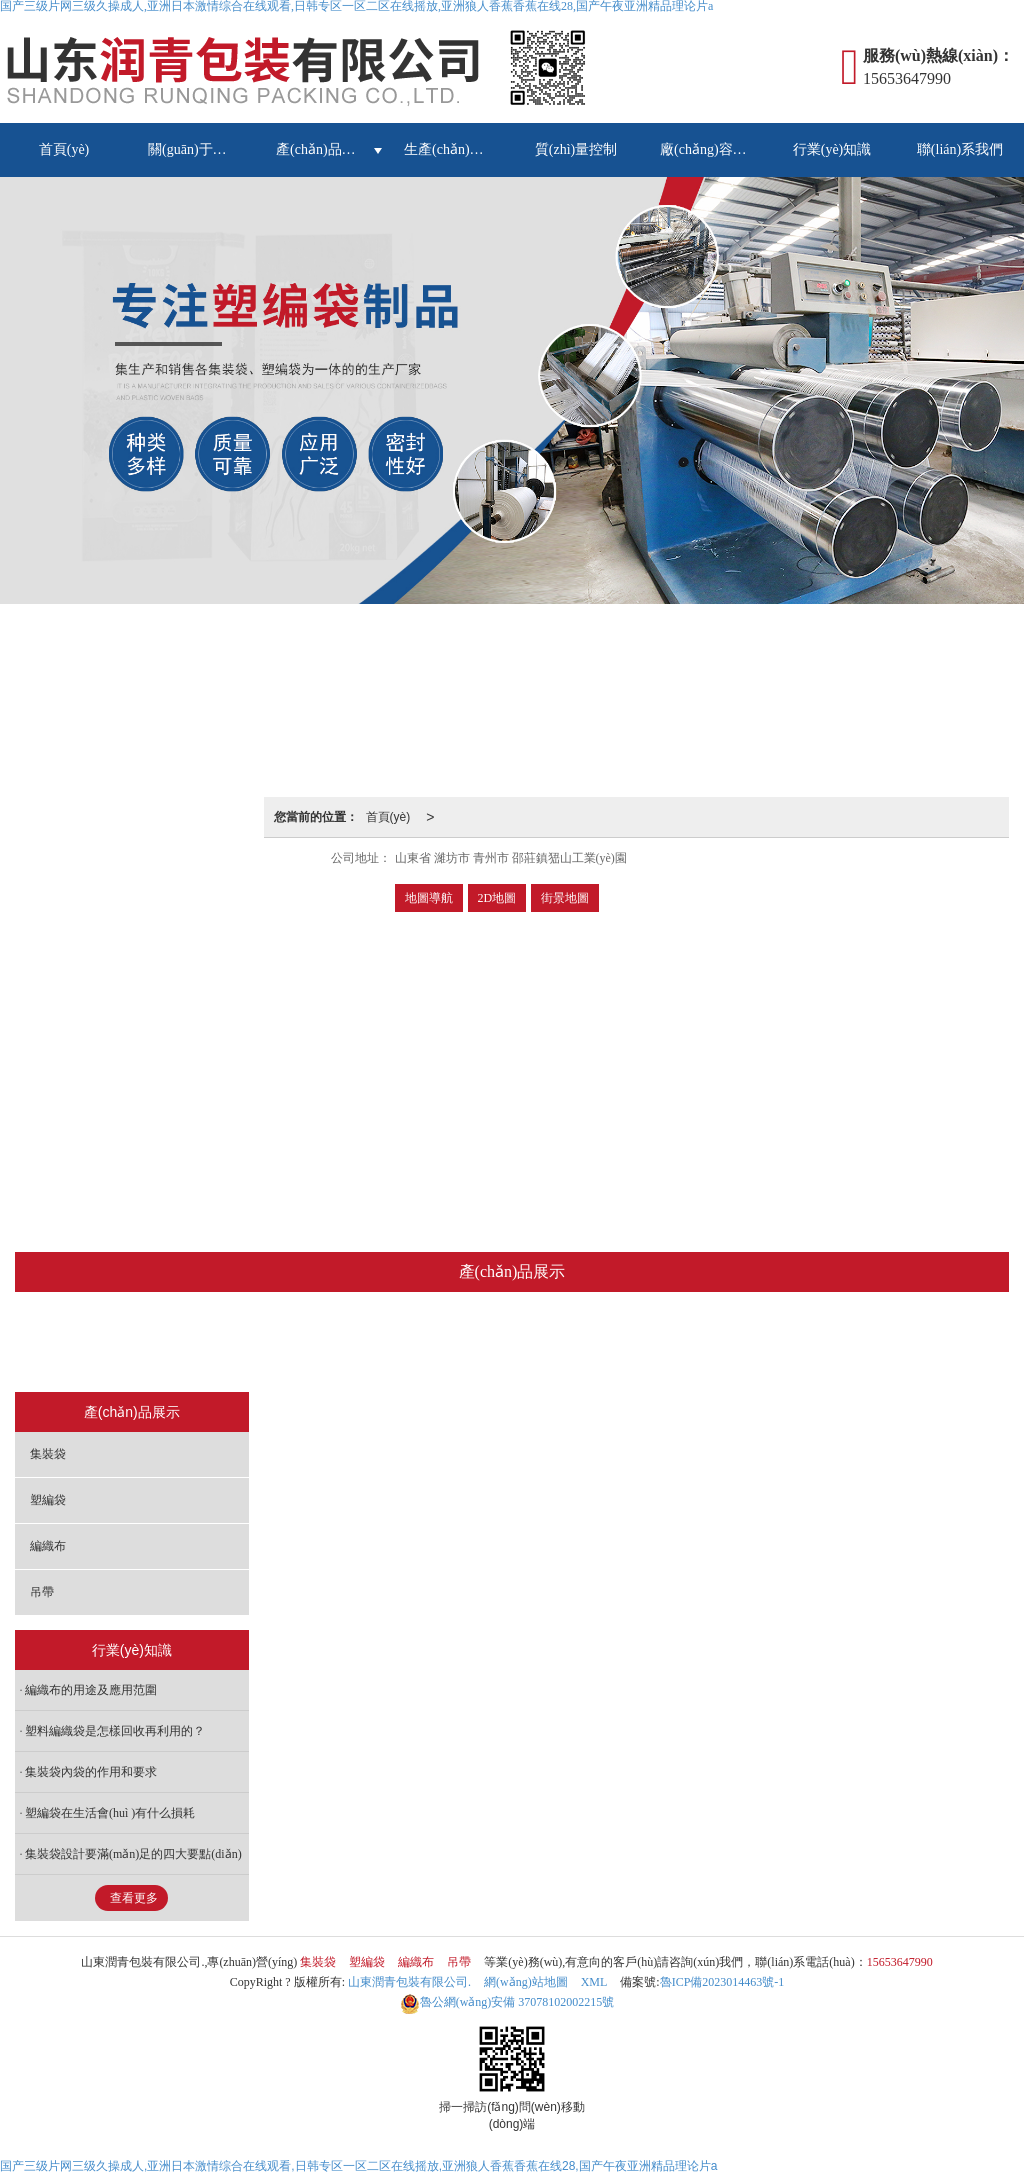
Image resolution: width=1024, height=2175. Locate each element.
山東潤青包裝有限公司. (409, 1982)
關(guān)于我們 (194, 149)
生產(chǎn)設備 (451, 149)
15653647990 (900, 1962)
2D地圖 (497, 898)
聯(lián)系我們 (960, 149)
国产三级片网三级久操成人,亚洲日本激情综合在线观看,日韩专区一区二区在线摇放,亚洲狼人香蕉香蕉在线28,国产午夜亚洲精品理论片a (358, 2166)
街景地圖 (565, 898)
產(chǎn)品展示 (323, 149)
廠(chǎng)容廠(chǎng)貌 (714, 149)
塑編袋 (469, 1344)
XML (594, 1982)
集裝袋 (380, 1344)
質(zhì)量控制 (576, 149)
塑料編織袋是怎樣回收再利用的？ (115, 1731)
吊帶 (641, 1344)
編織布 (558, 1344)
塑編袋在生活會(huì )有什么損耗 (110, 1813)
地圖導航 (429, 898)
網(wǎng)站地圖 (526, 1982)
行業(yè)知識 (832, 149)
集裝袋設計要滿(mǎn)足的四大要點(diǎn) (133, 1854)
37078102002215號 (507, 2002)
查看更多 (134, 1898)
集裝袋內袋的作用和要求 (91, 1772)
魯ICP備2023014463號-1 (722, 1982)
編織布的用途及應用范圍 (91, 1690)
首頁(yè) (64, 149)
